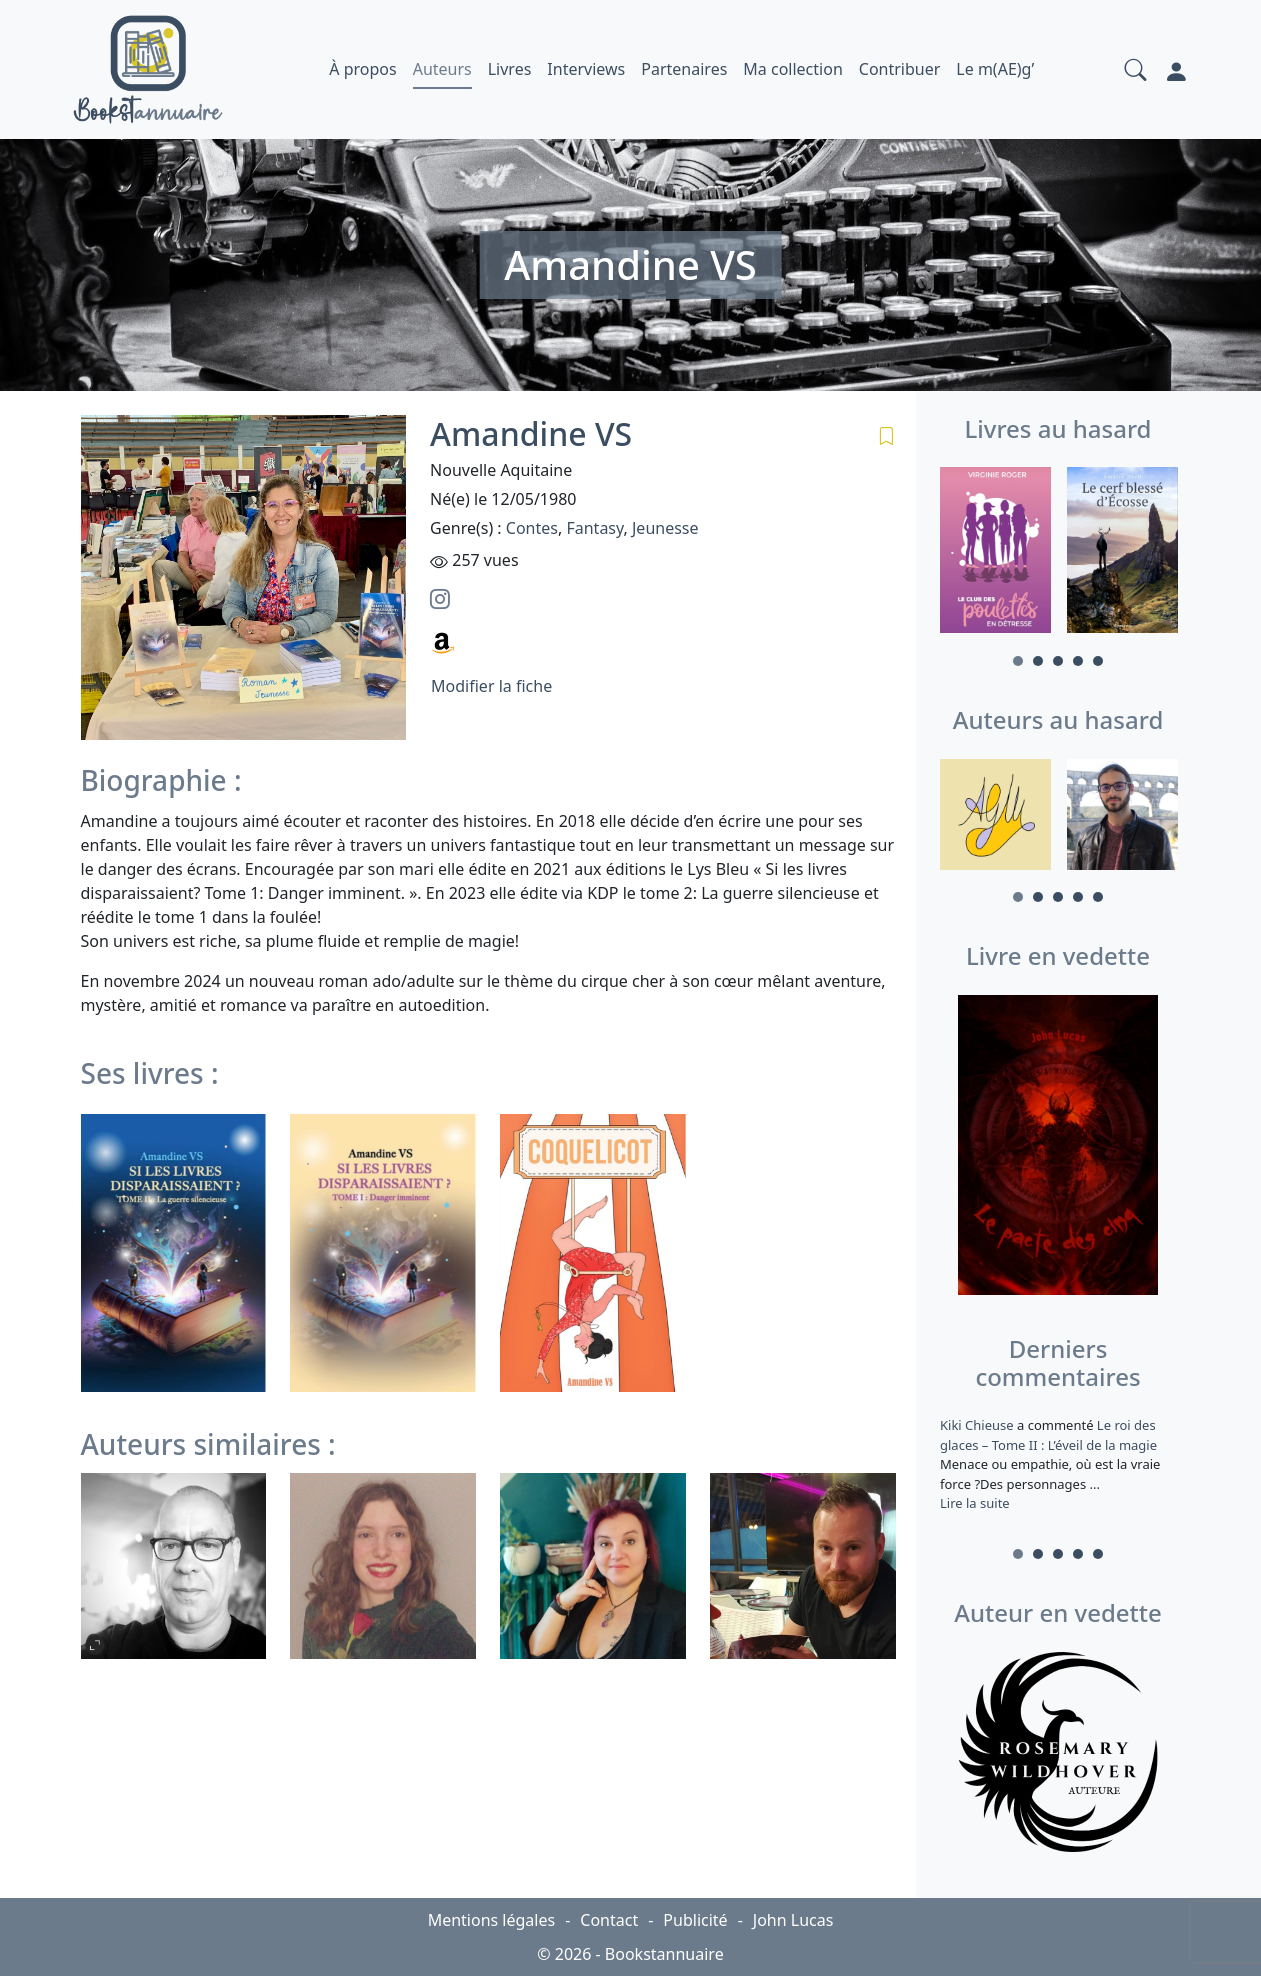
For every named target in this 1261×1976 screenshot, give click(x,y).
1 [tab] (1018, 661)
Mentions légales (492, 1920)
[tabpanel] (995, 553)
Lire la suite (975, 1503)
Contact (609, 1920)
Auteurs (442, 69)
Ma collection (792, 69)
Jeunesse (665, 528)
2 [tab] (1038, 661)
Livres (510, 69)
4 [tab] (1078, 661)
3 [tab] (1058, 661)
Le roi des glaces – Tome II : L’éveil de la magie (1048, 1435)
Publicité (695, 1920)
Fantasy (594, 528)
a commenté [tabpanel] (1058, 1464)
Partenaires (684, 69)
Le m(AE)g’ (995, 69)
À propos (362, 69)
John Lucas (793, 1920)
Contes (532, 528)
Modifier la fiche (491, 686)
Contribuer (900, 69)
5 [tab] (1098, 661)
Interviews (586, 69)
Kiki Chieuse (978, 1425)
